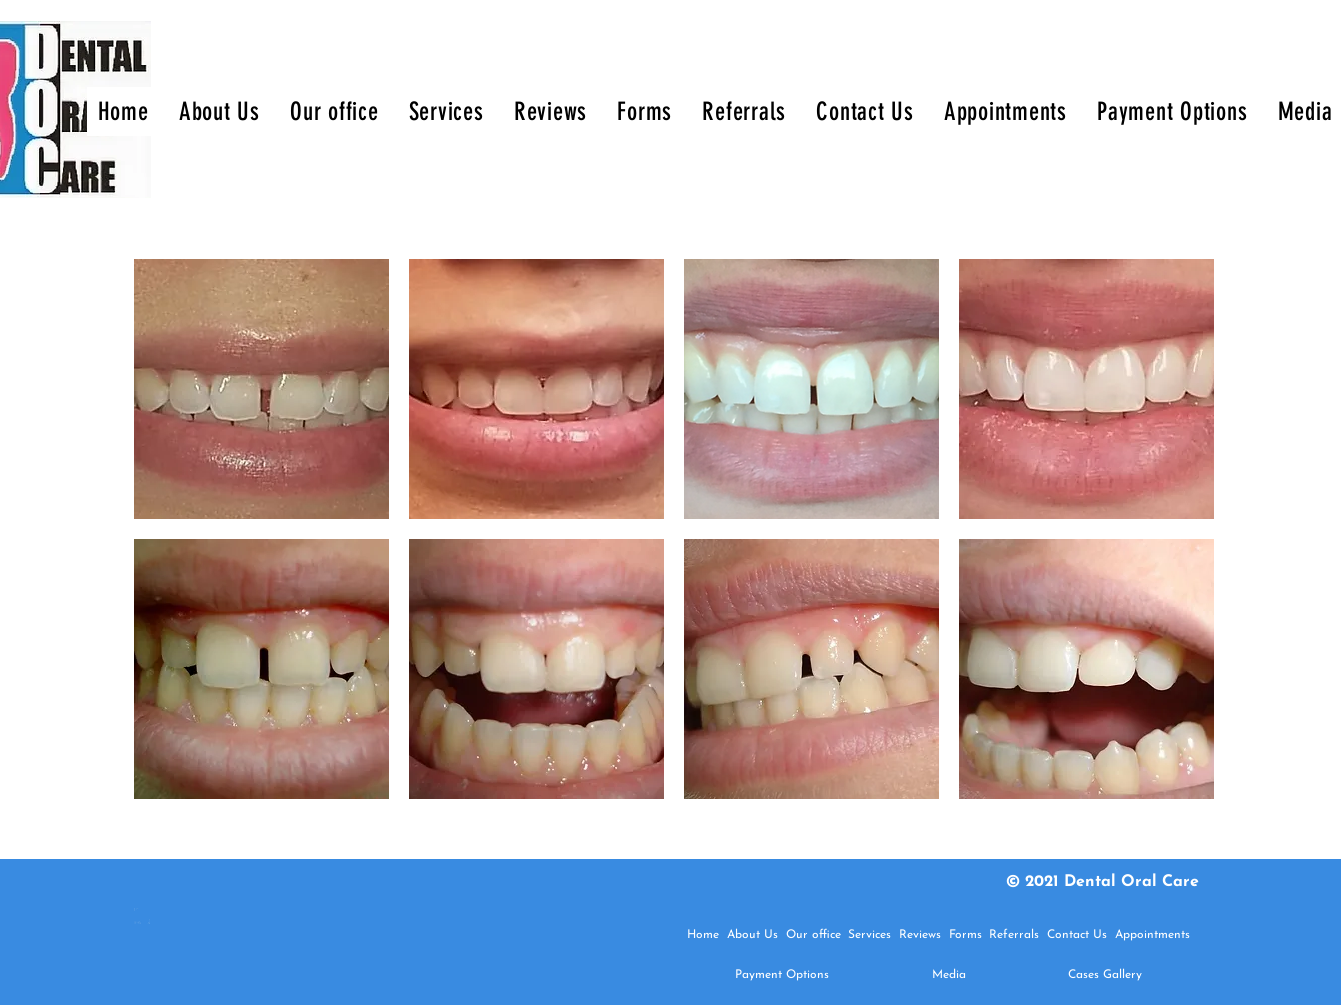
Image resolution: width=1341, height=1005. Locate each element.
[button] (261, 389)
